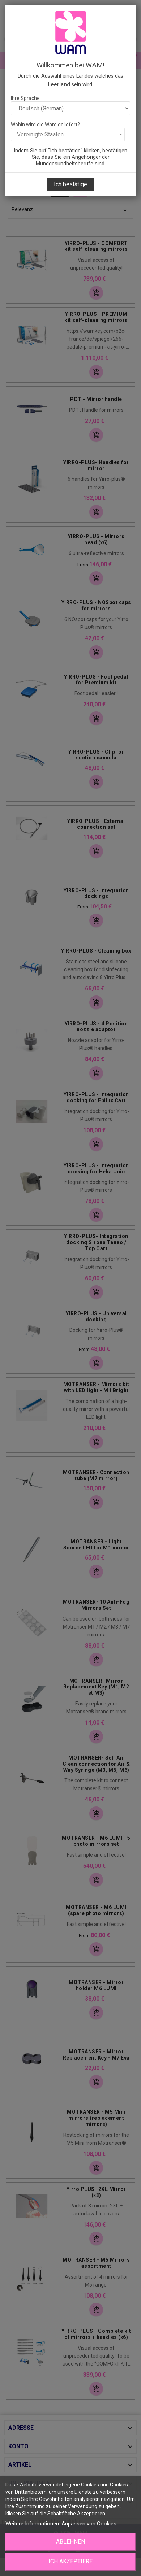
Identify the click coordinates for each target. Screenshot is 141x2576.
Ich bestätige (70, 184)
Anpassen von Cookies (88, 2523)
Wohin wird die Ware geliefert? (45, 124)
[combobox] (68, 134)
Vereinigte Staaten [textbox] (40, 134)
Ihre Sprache (25, 98)
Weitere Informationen (32, 2523)
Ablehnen (70, 2541)
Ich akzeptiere (70, 2561)
